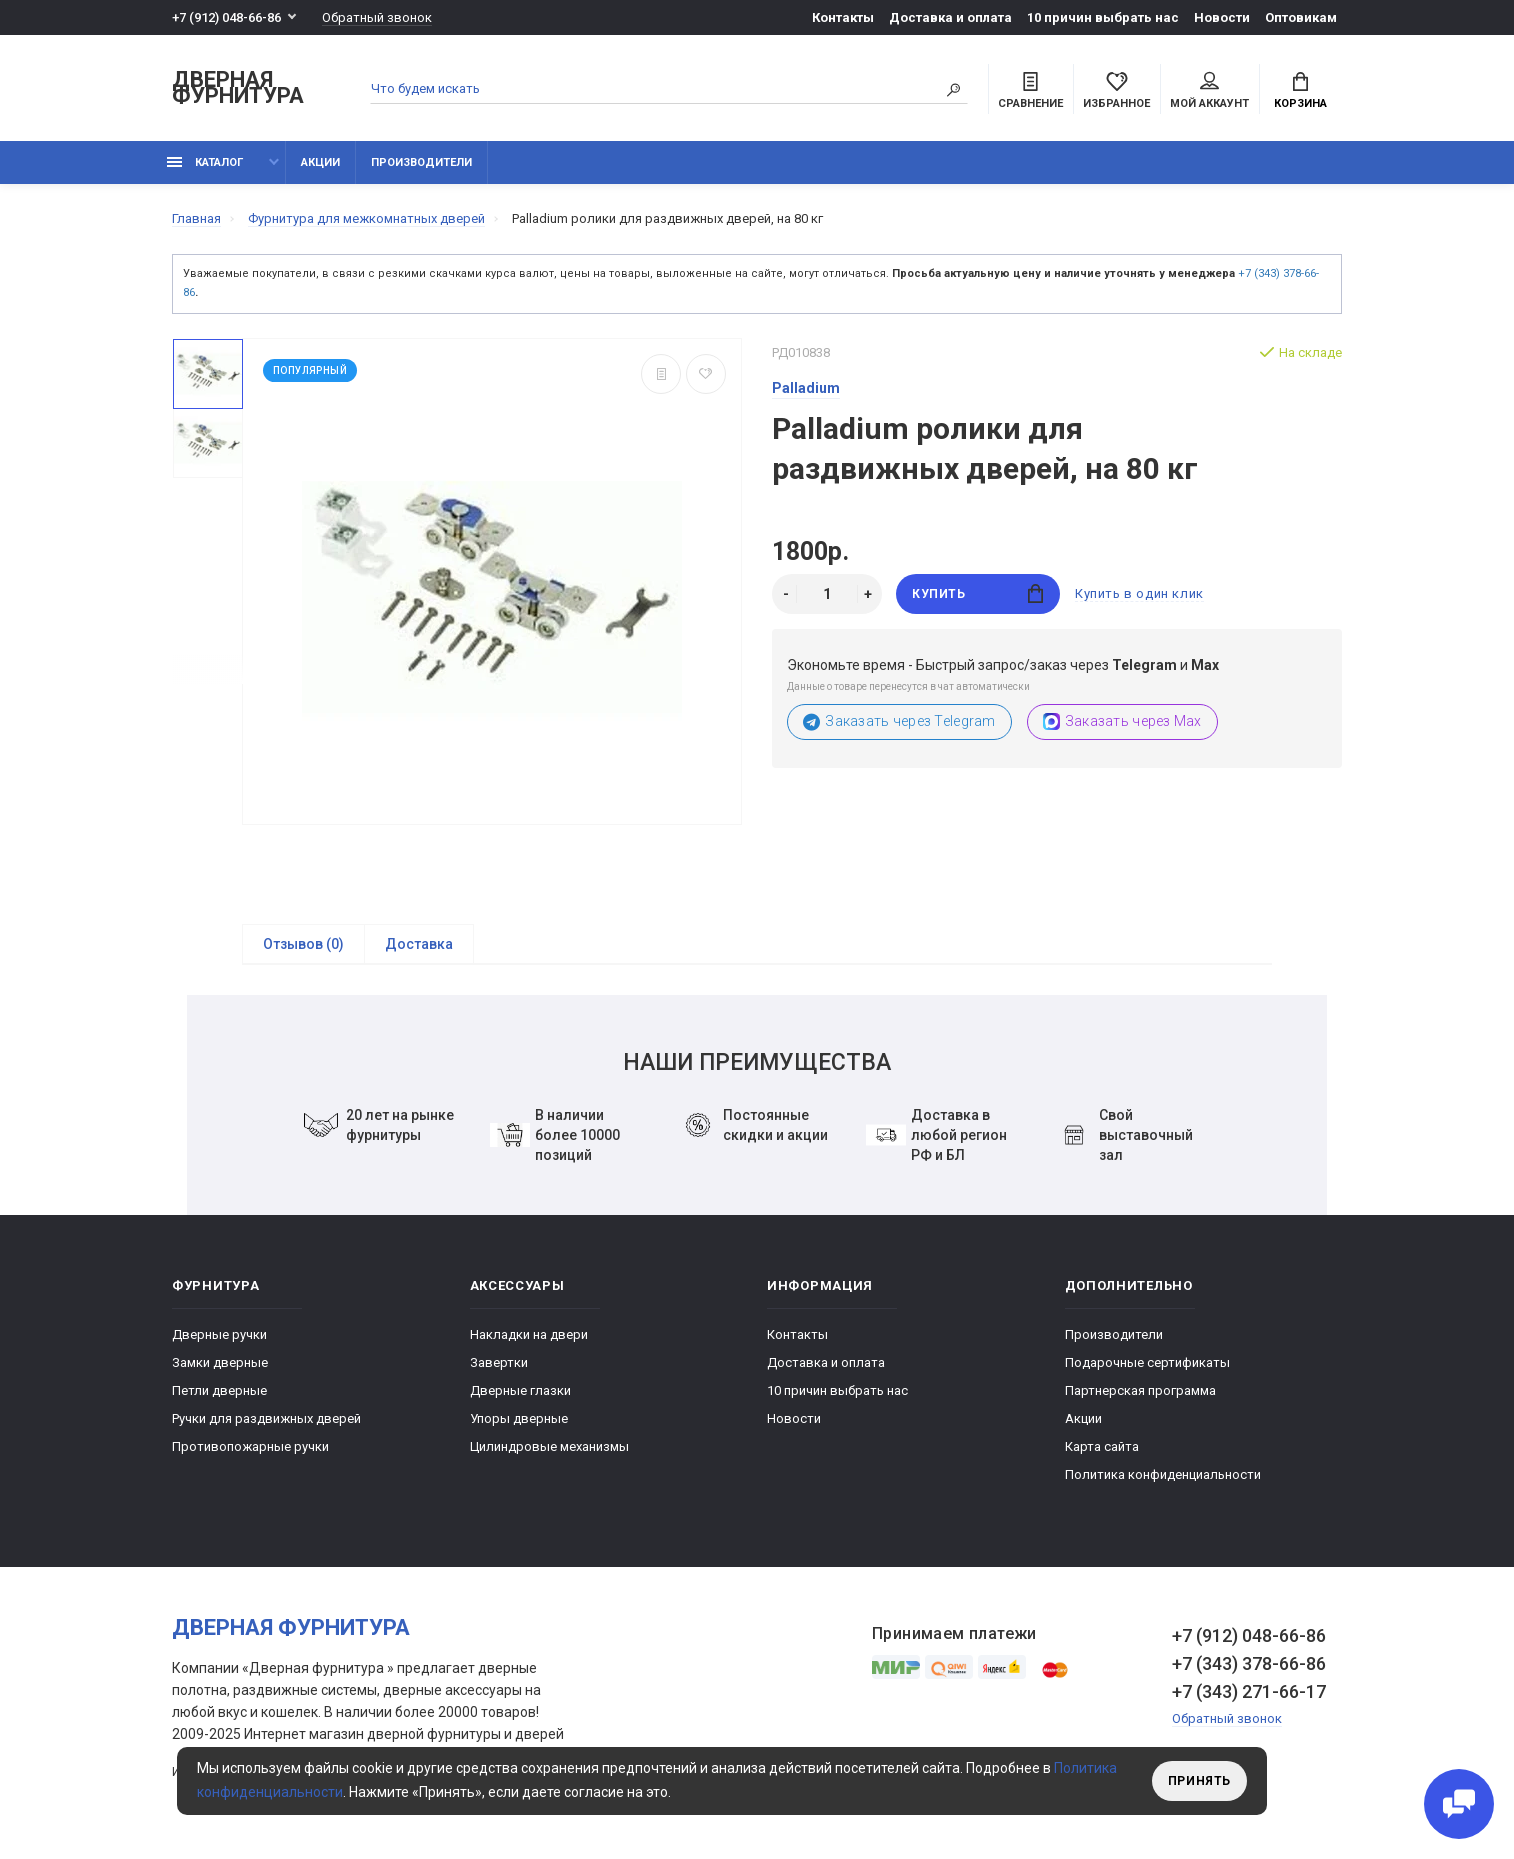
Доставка (419, 944)
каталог (205, 162)
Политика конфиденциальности (1163, 1474)
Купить (977, 593)
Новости (1222, 17)
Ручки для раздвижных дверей (266, 1418)
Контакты (843, 17)
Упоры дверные (519, 1418)
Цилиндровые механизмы (549, 1446)
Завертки (499, 1362)
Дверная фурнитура (238, 88)
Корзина (1300, 91)
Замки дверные (220, 1362)
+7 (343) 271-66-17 (1249, 1691)
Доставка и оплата (950, 17)
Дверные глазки (520, 1390)
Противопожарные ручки (250, 1446)
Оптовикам (1301, 17)
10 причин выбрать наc (1103, 17)
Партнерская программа (1140, 1390)
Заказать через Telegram (899, 721)
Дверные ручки (219, 1334)
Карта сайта (1102, 1446)
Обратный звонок (377, 17)
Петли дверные (219, 1390)
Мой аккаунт (1209, 91)
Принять (1199, 1781)
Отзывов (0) (303, 944)
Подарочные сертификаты (1147, 1362)
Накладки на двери (529, 1334)
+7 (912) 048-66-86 (226, 17)
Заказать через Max (1122, 721)
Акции (320, 162)
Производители (421, 162)
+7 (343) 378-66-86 (1249, 1663)
